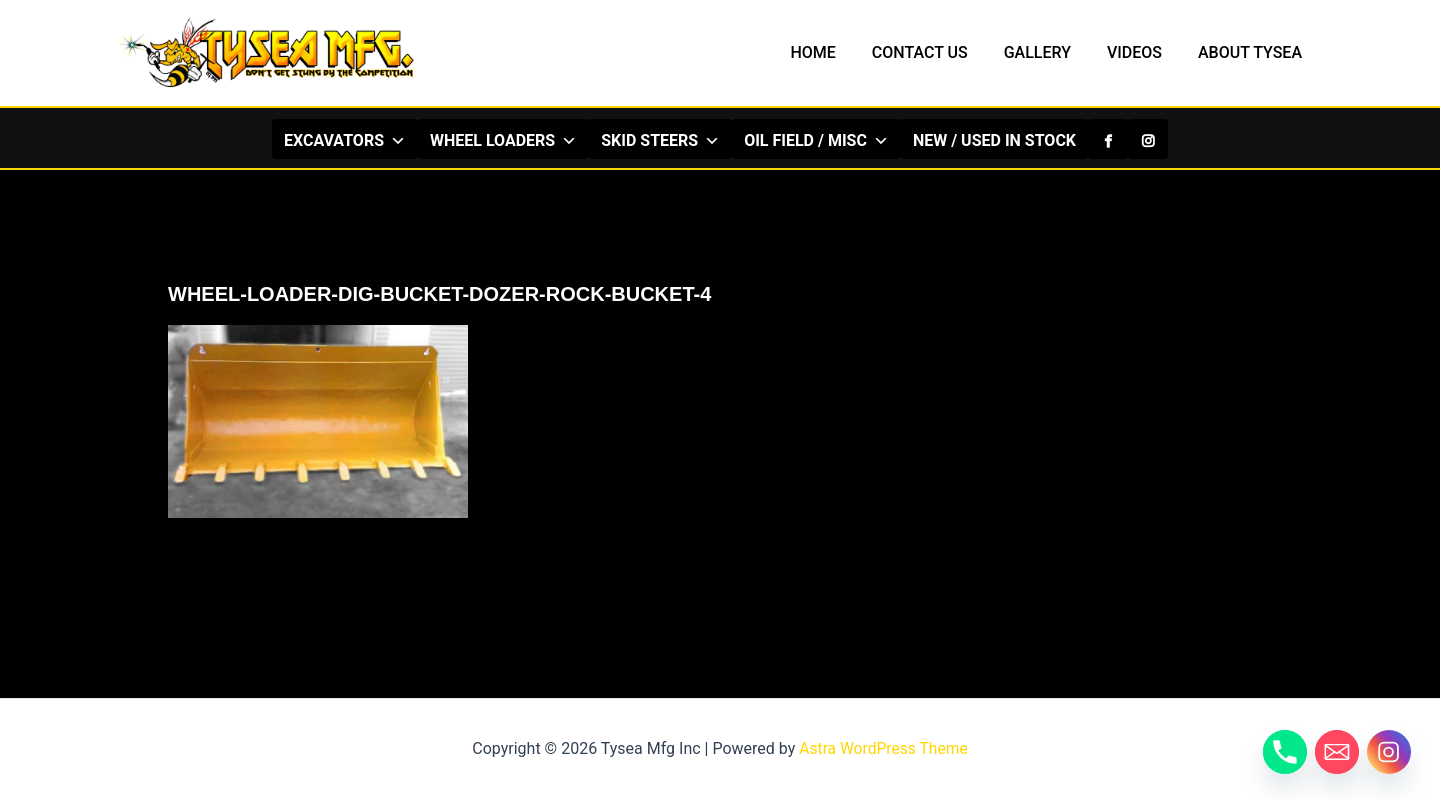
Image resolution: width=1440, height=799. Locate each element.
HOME (830, 52)
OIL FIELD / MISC (816, 140)
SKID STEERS (660, 140)
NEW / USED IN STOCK (994, 140)
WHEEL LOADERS (503, 140)
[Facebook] (1108, 139)
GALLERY (1047, 52)
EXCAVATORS (345, 140)
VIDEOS (1140, 52)
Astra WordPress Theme (883, 748)
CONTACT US (934, 52)
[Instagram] (1148, 139)
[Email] (1337, 752)
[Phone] (1285, 752)
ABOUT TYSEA (1252, 52)
